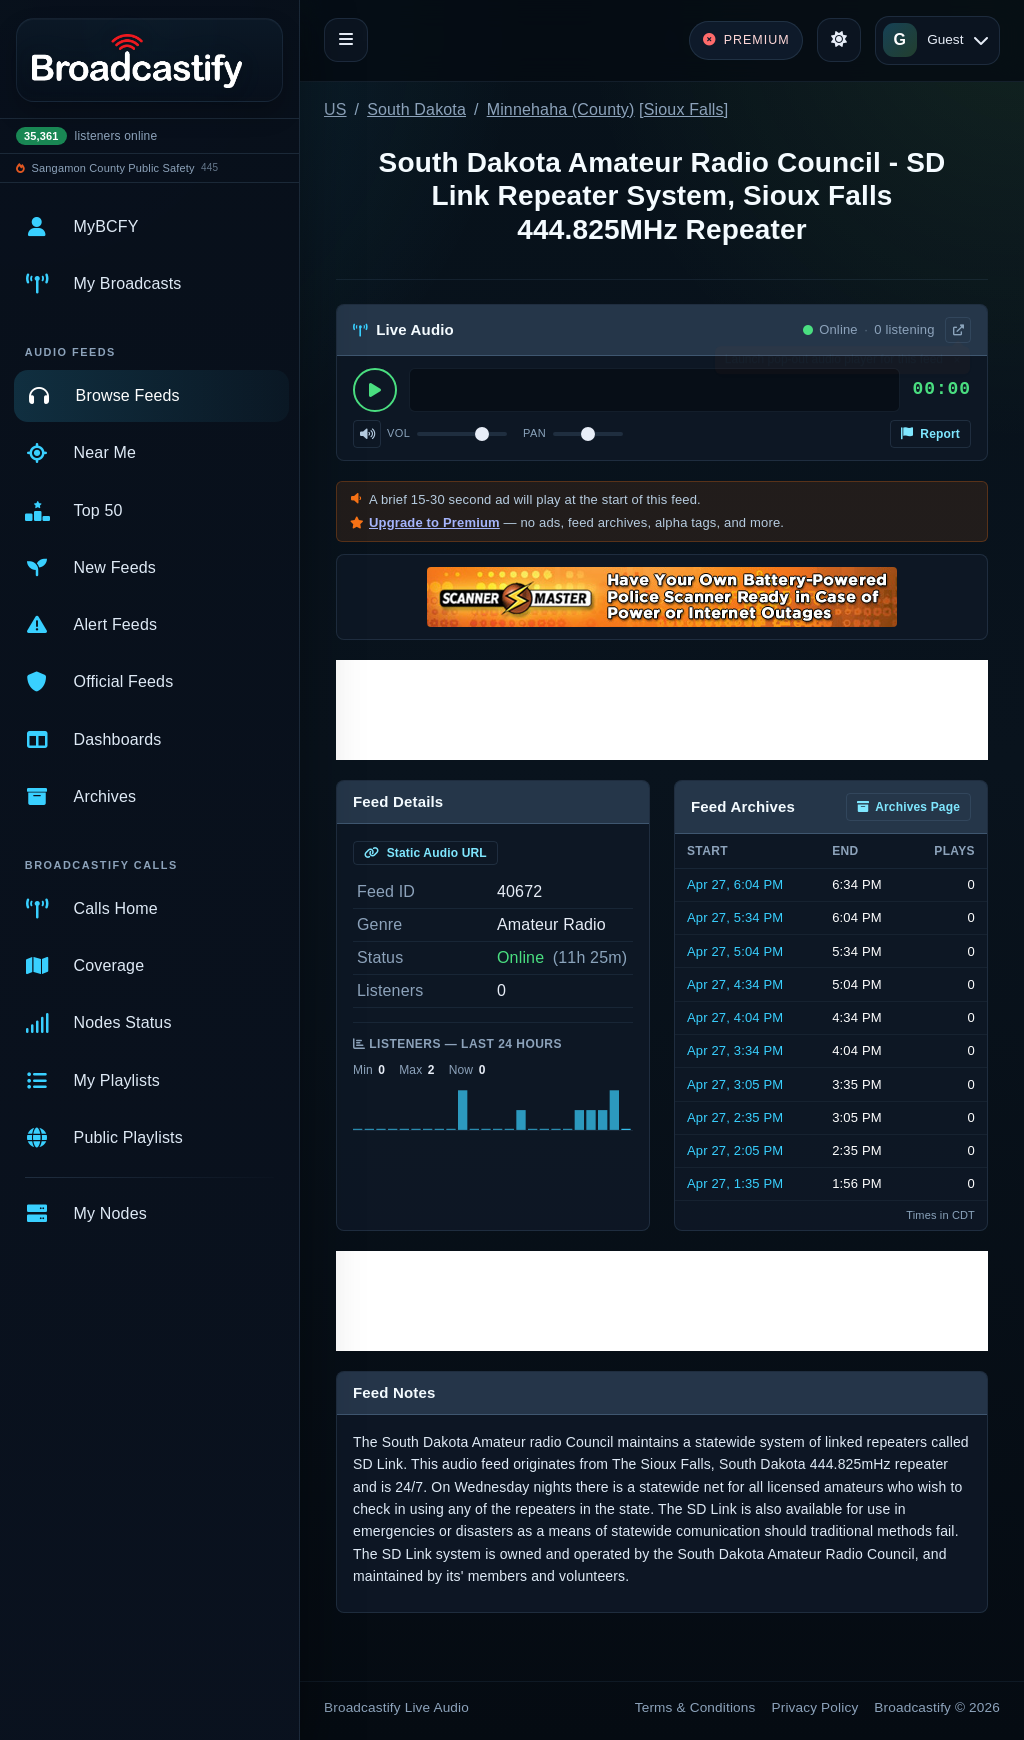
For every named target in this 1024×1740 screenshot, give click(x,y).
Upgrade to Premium (434, 522)
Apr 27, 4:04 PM (735, 1017)
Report (930, 434)
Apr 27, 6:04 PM (735, 884)
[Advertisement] (662, 710)
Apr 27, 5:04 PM (735, 951)
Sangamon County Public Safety (113, 168)
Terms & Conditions (695, 1707)
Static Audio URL (425, 853)
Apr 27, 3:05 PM (735, 1084)
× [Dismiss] (956, 364)
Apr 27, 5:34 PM (735, 917)
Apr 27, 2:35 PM (735, 1117)
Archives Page (908, 807)
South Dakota (416, 109)
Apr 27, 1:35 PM (735, 1183)
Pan (534, 433)
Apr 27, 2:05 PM (735, 1150)
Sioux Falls (684, 109)
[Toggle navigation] (346, 40)
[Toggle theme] (839, 40)
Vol (398, 433)
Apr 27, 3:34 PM (735, 1050)
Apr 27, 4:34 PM (735, 984)
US (335, 109)
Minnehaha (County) (561, 109)
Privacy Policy (815, 1707)
